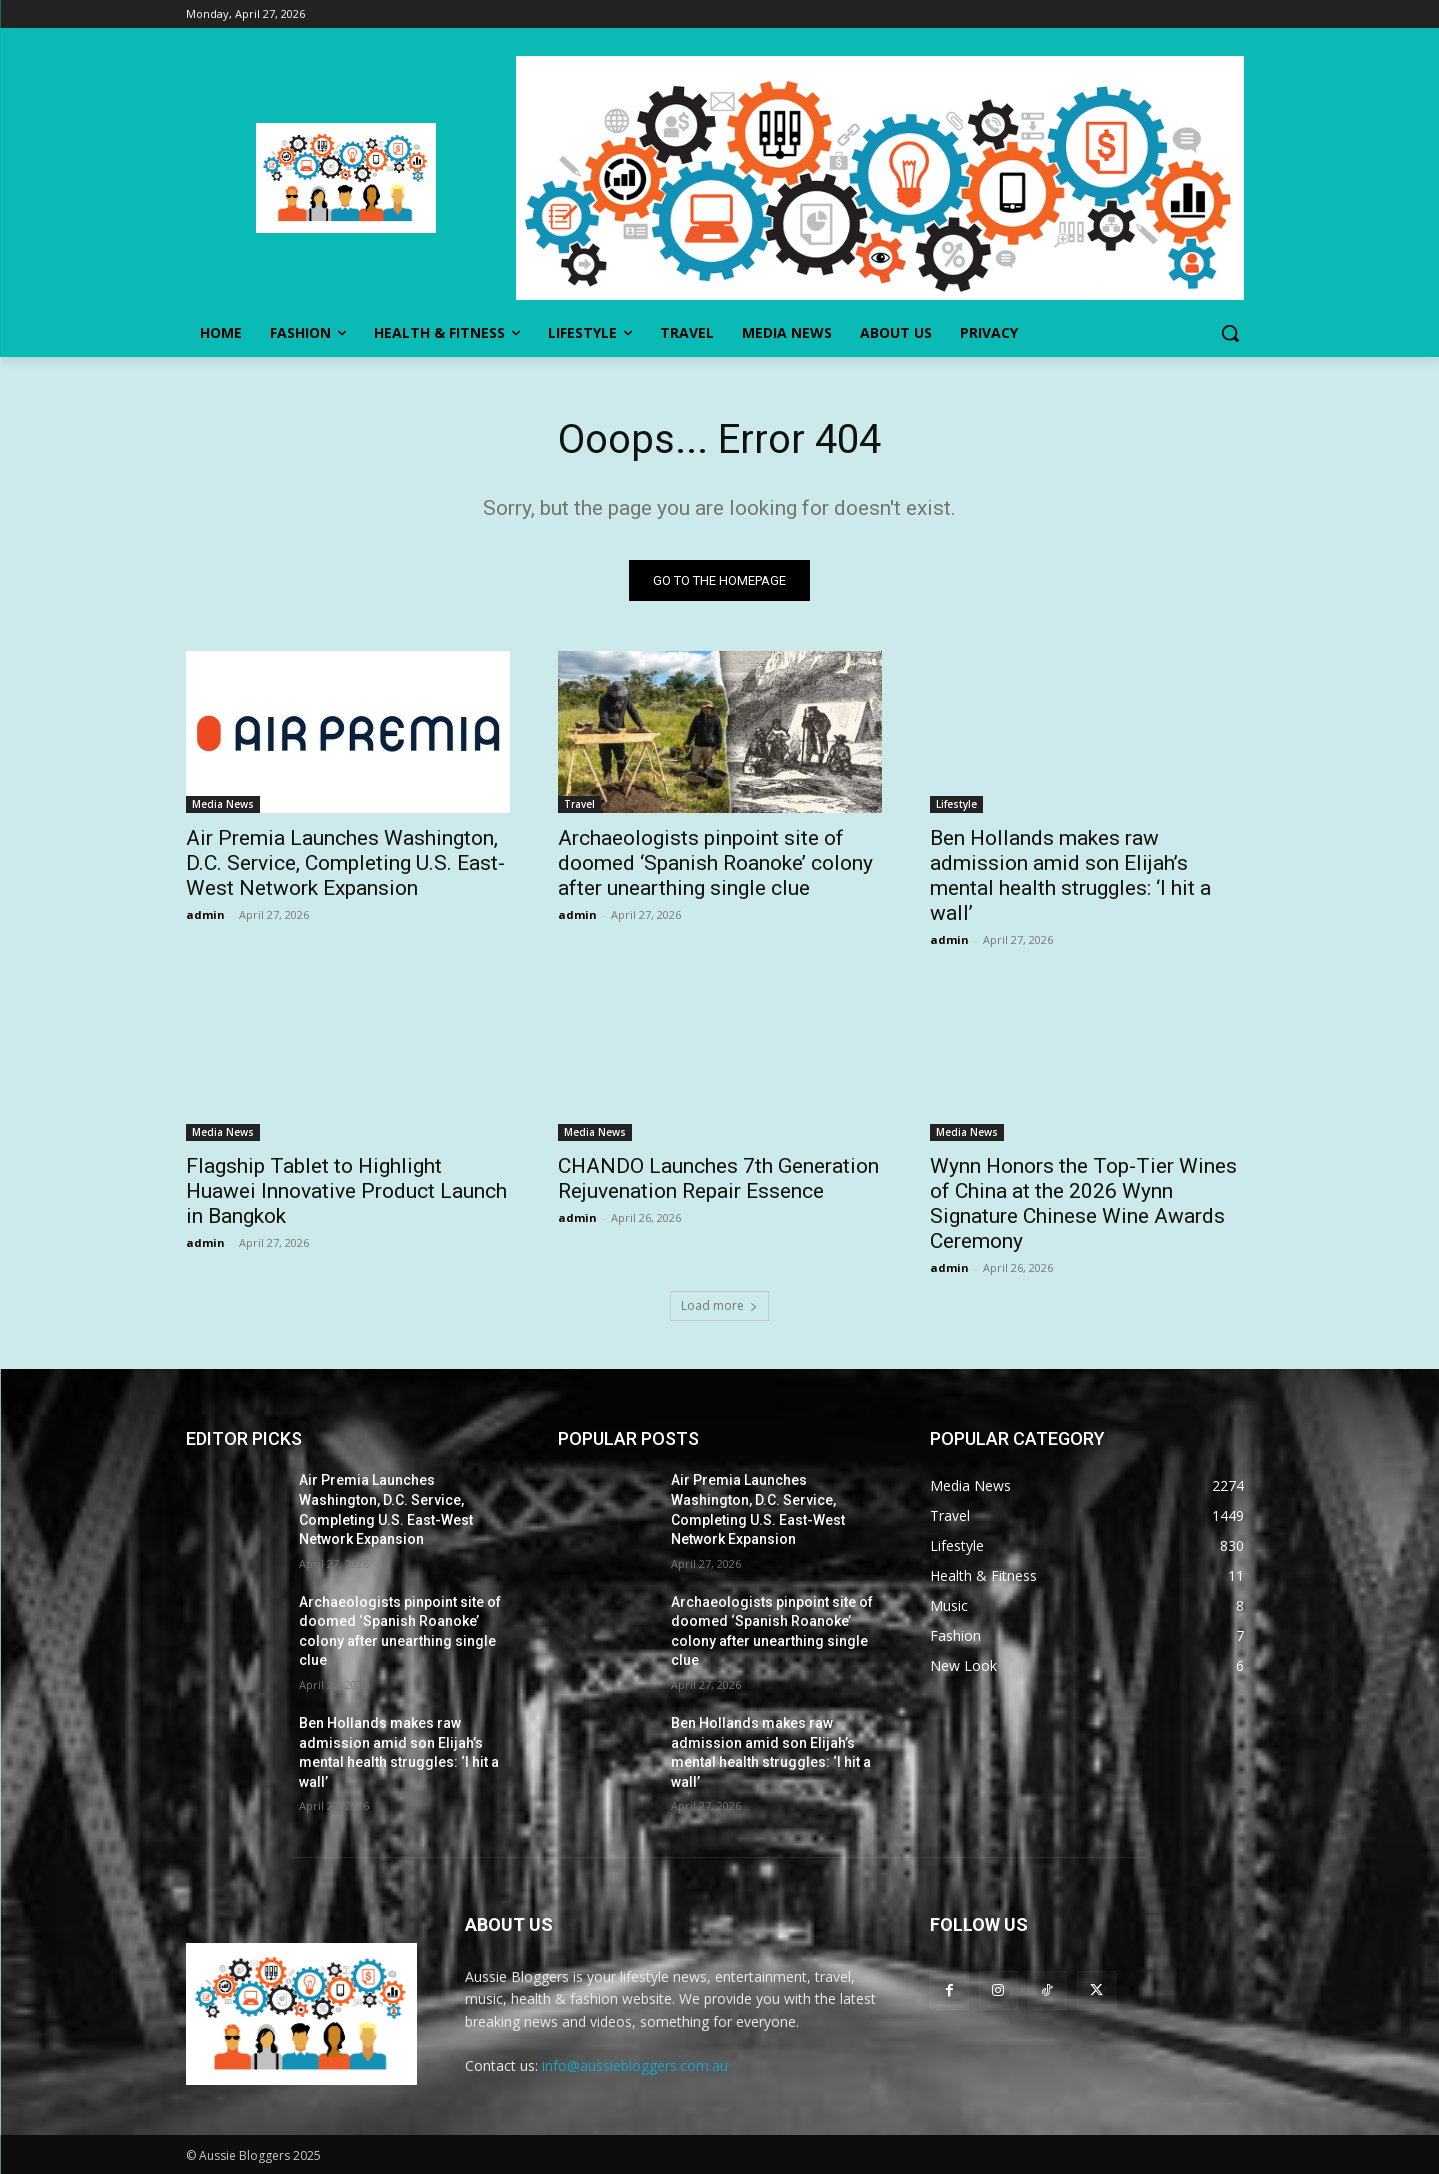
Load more (719, 1305)
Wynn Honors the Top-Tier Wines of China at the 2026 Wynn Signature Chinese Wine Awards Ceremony (1083, 1203)
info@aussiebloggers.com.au (635, 2065)
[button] (1230, 333)
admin (205, 914)
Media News (223, 804)
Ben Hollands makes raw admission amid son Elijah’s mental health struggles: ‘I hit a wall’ (1070, 875)
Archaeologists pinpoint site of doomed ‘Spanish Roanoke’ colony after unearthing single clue (715, 863)
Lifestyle (956, 804)
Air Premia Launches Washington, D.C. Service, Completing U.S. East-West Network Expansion (345, 863)
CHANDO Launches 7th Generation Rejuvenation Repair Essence (718, 1178)
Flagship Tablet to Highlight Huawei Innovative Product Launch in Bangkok (346, 1191)
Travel (579, 804)
